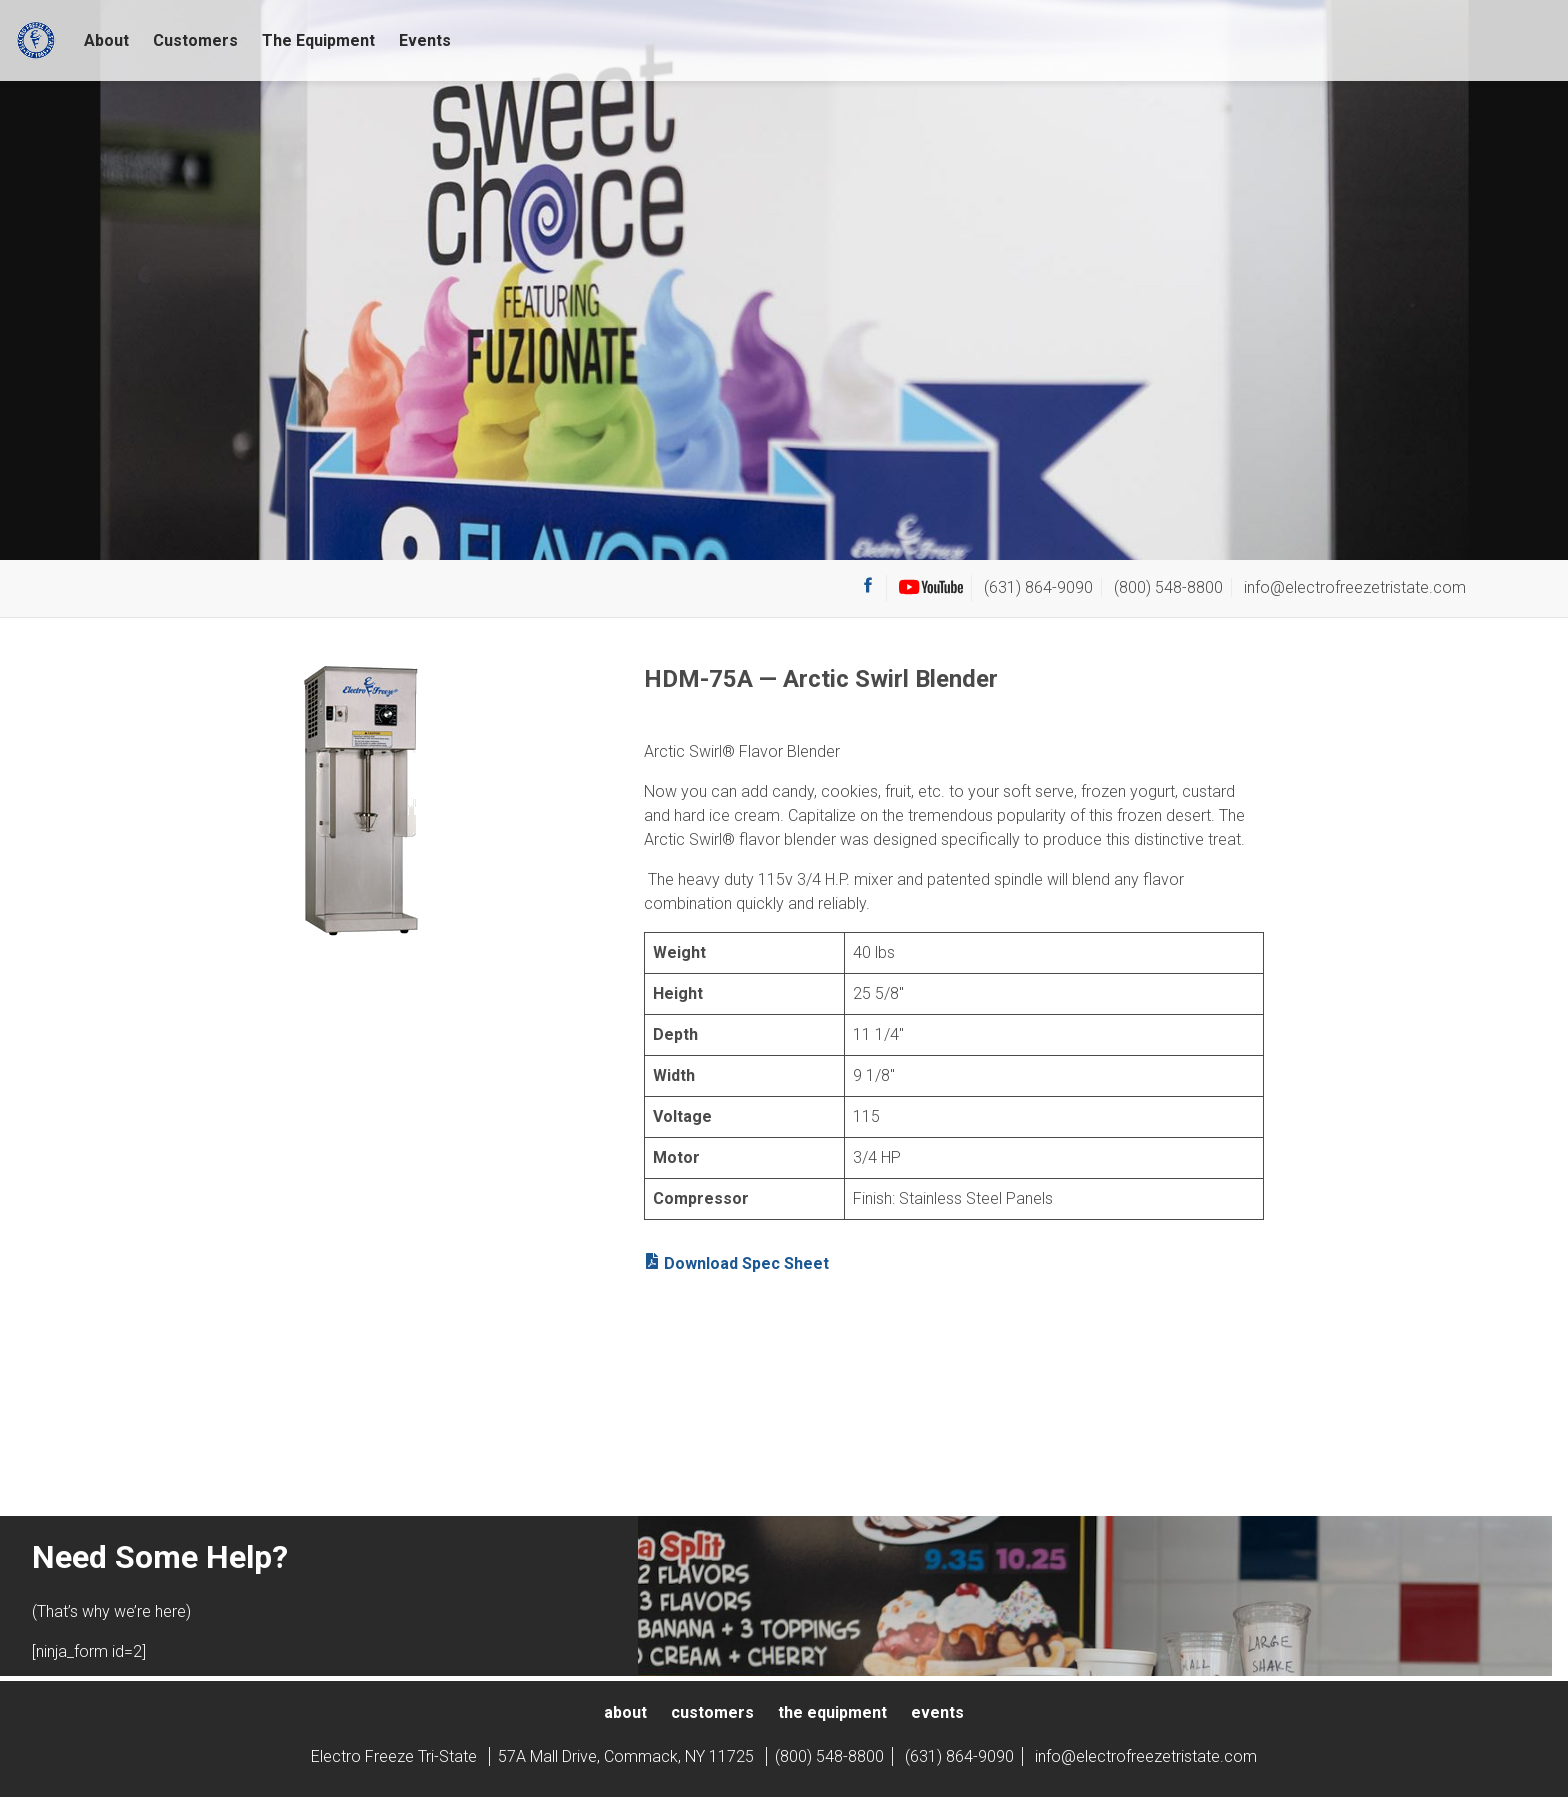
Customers (195, 40)
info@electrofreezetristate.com (1355, 587)
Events (425, 40)
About (106, 40)
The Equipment (318, 40)
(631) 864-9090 (1038, 587)
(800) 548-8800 (1168, 587)
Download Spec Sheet (736, 1263)
